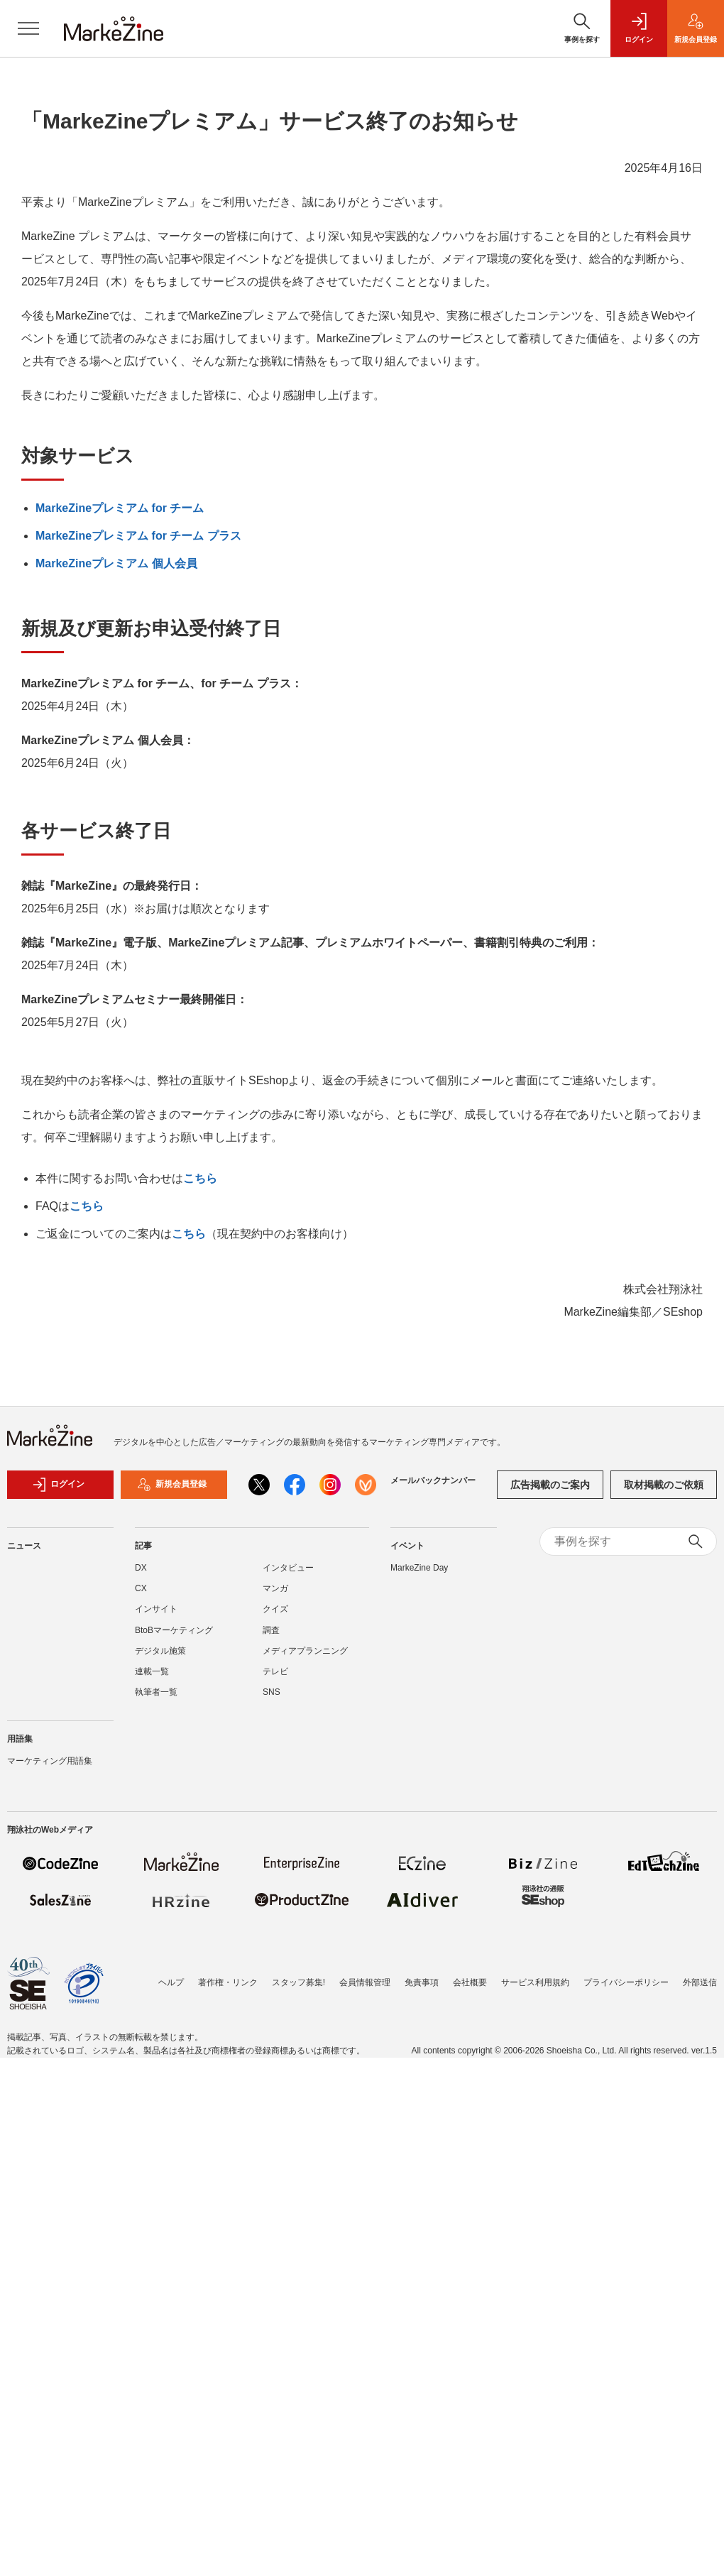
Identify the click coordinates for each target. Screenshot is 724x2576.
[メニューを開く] (28, 28)
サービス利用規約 (535, 1982)
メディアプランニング (305, 1651)
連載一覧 (152, 1671)
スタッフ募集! (298, 1982)
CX (141, 1588)
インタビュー (288, 1568)
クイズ (275, 1609)
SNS (271, 1692)
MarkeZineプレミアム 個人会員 (116, 563)
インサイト (156, 1609)
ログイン (58, 1485)
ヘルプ (171, 1982)
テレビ (275, 1671)
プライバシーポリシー (626, 1982)
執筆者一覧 (156, 1692)
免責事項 (422, 1982)
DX (141, 1568)
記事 (143, 1546)
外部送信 (700, 1982)
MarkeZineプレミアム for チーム (119, 508)
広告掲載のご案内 (550, 1484)
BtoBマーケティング (174, 1630)
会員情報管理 (364, 1982)
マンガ (275, 1588)
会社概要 (470, 1982)
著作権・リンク (228, 1982)
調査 (271, 1630)
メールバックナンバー (433, 1480)
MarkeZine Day (419, 1568)
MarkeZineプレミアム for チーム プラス (138, 536)
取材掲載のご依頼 (663, 1484)
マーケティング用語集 (49, 1761)
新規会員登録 (172, 1485)
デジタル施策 (160, 1651)
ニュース (24, 1546)
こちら (200, 1178)
